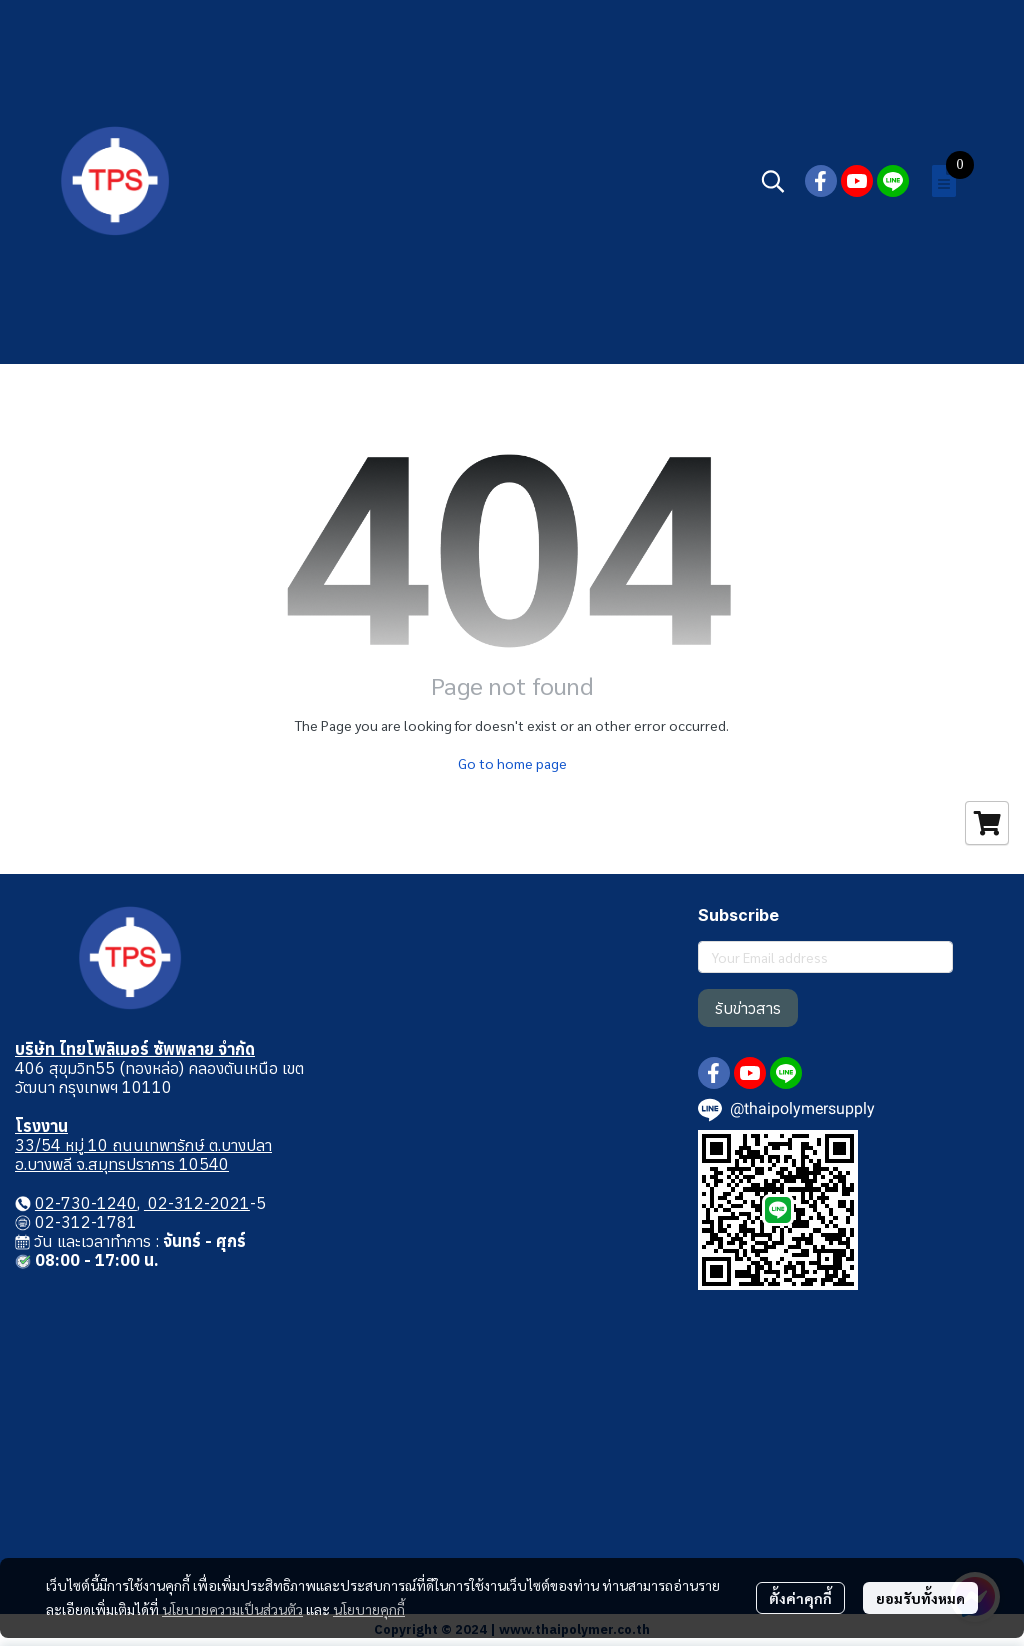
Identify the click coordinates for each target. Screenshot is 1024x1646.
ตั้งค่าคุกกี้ (800, 1598)
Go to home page (512, 763)
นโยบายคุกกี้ (369, 1609)
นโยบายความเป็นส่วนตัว (232, 1609)
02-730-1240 (86, 1203)
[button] (773, 181)
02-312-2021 (197, 1203)
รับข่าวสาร (748, 1008)
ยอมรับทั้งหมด (920, 1598)
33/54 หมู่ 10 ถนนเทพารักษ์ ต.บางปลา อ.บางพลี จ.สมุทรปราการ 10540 (143, 1154)
